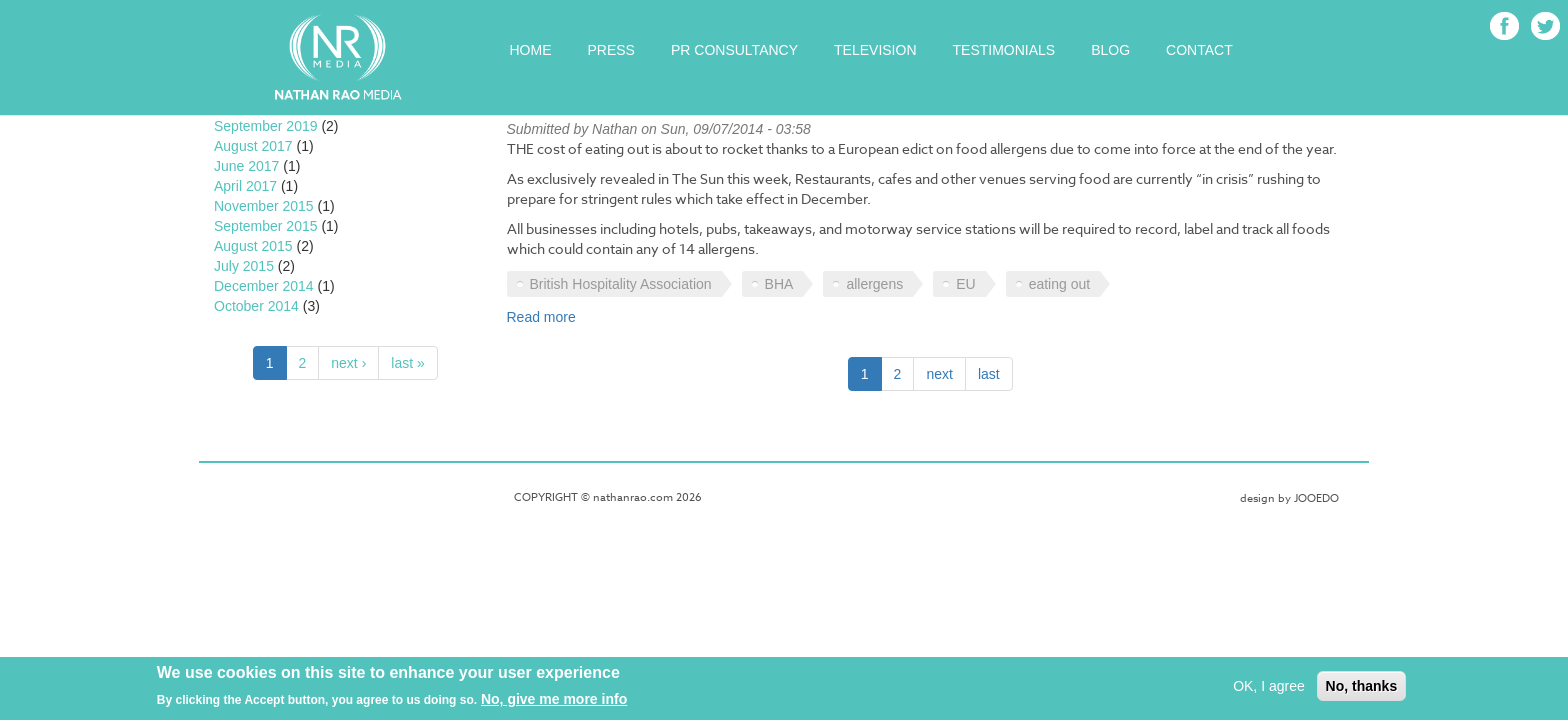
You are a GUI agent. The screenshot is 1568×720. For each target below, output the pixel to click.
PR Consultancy (734, 50)
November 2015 (264, 206)
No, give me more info (554, 702)
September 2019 (266, 126)
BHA (779, 284)
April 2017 (245, 186)
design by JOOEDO (1289, 498)
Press (611, 50)
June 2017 (246, 166)
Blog (1110, 50)
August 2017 (253, 146)
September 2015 (266, 226)
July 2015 (244, 266)
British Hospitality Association (621, 284)
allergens (874, 284)
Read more (541, 317)
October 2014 (256, 306)
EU (965, 284)
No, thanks (1362, 689)
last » (407, 363)
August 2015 (253, 246)
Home (531, 50)
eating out (1060, 284)
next (939, 374)
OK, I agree (1269, 689)
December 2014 (264, 286)
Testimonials (1004, 50)
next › (348, 363)
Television (875, 50)
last (989, 374)
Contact (1199, 50)
